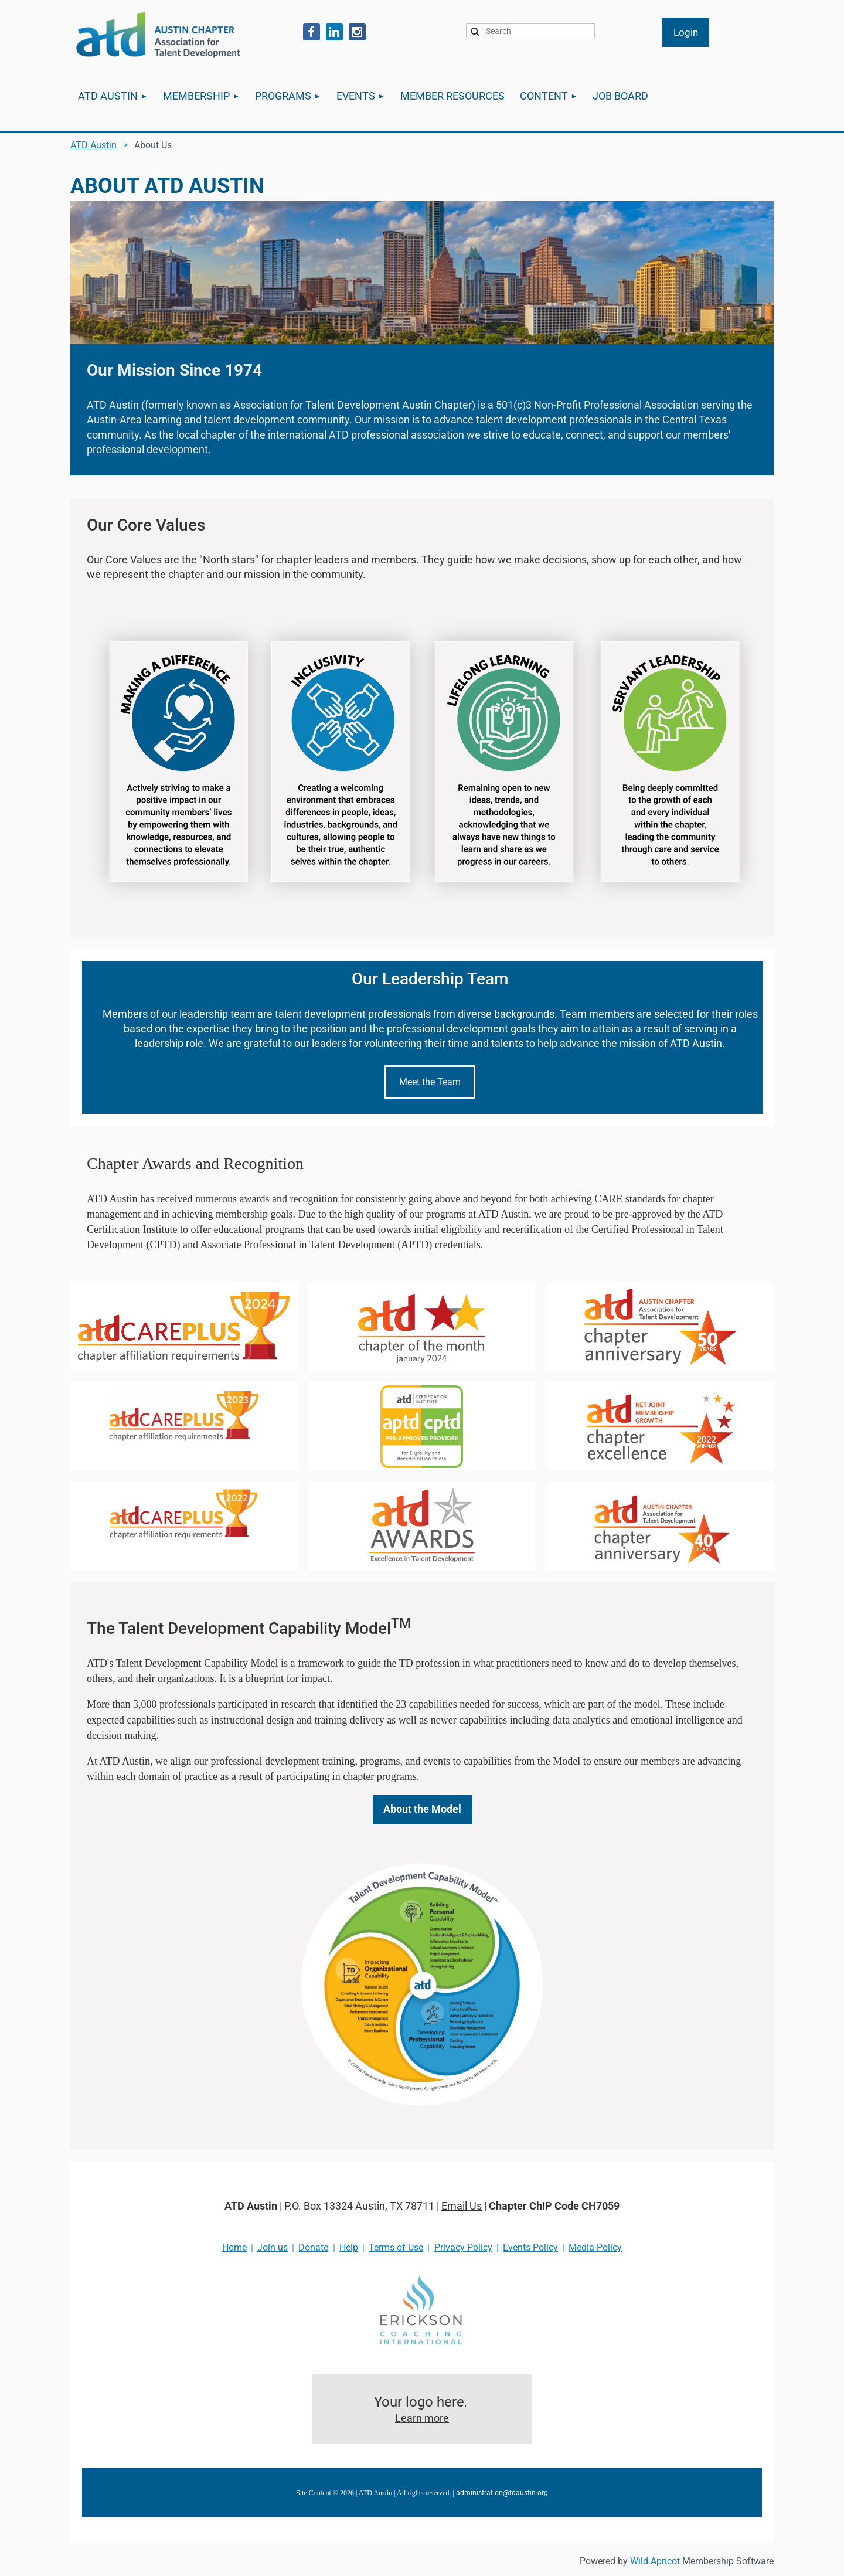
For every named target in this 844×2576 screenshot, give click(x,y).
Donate (313, 2247)
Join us (272, 2247)
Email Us (461, 2206)
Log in (685, 32)
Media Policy (595, 2247)
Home (234, 2247)
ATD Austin (93, 145)
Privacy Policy (463, 2247)
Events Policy (530, 2247)
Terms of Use (396, 2247)
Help (348, 2247)
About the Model (422, 1809)
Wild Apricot (655, 2561)
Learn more (422, 2418)
